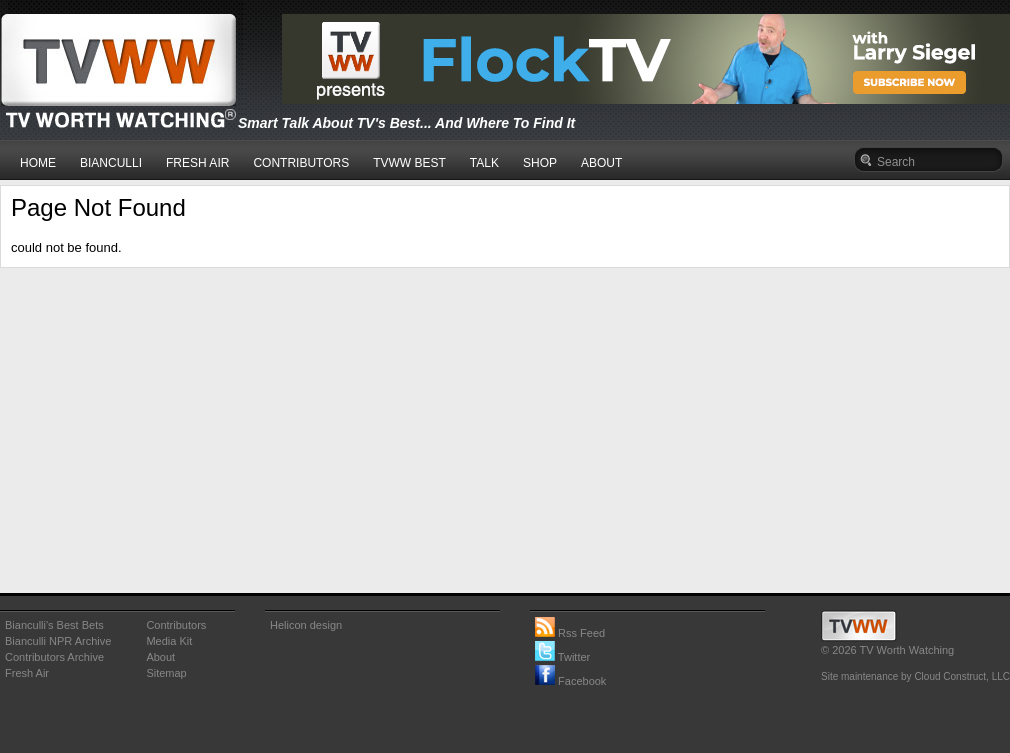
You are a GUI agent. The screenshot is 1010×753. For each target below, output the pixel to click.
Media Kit (169, 641)
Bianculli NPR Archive (58, 641)
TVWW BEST (409, 163)
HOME (38, 163)
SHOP (540, 163)
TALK (484, 163)
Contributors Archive (54, 657)
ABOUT (601, 163)
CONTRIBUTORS (301, 163)
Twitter (562, 657)
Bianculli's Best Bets (54, 625)
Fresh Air (27, 673)
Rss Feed (570, 633)
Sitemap (166, 673)
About (160, 657)
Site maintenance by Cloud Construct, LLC (915, 676)
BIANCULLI (111, 163)
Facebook (570, 681)
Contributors (176, 625)
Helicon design (306, 625)
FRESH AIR (197, 163)
